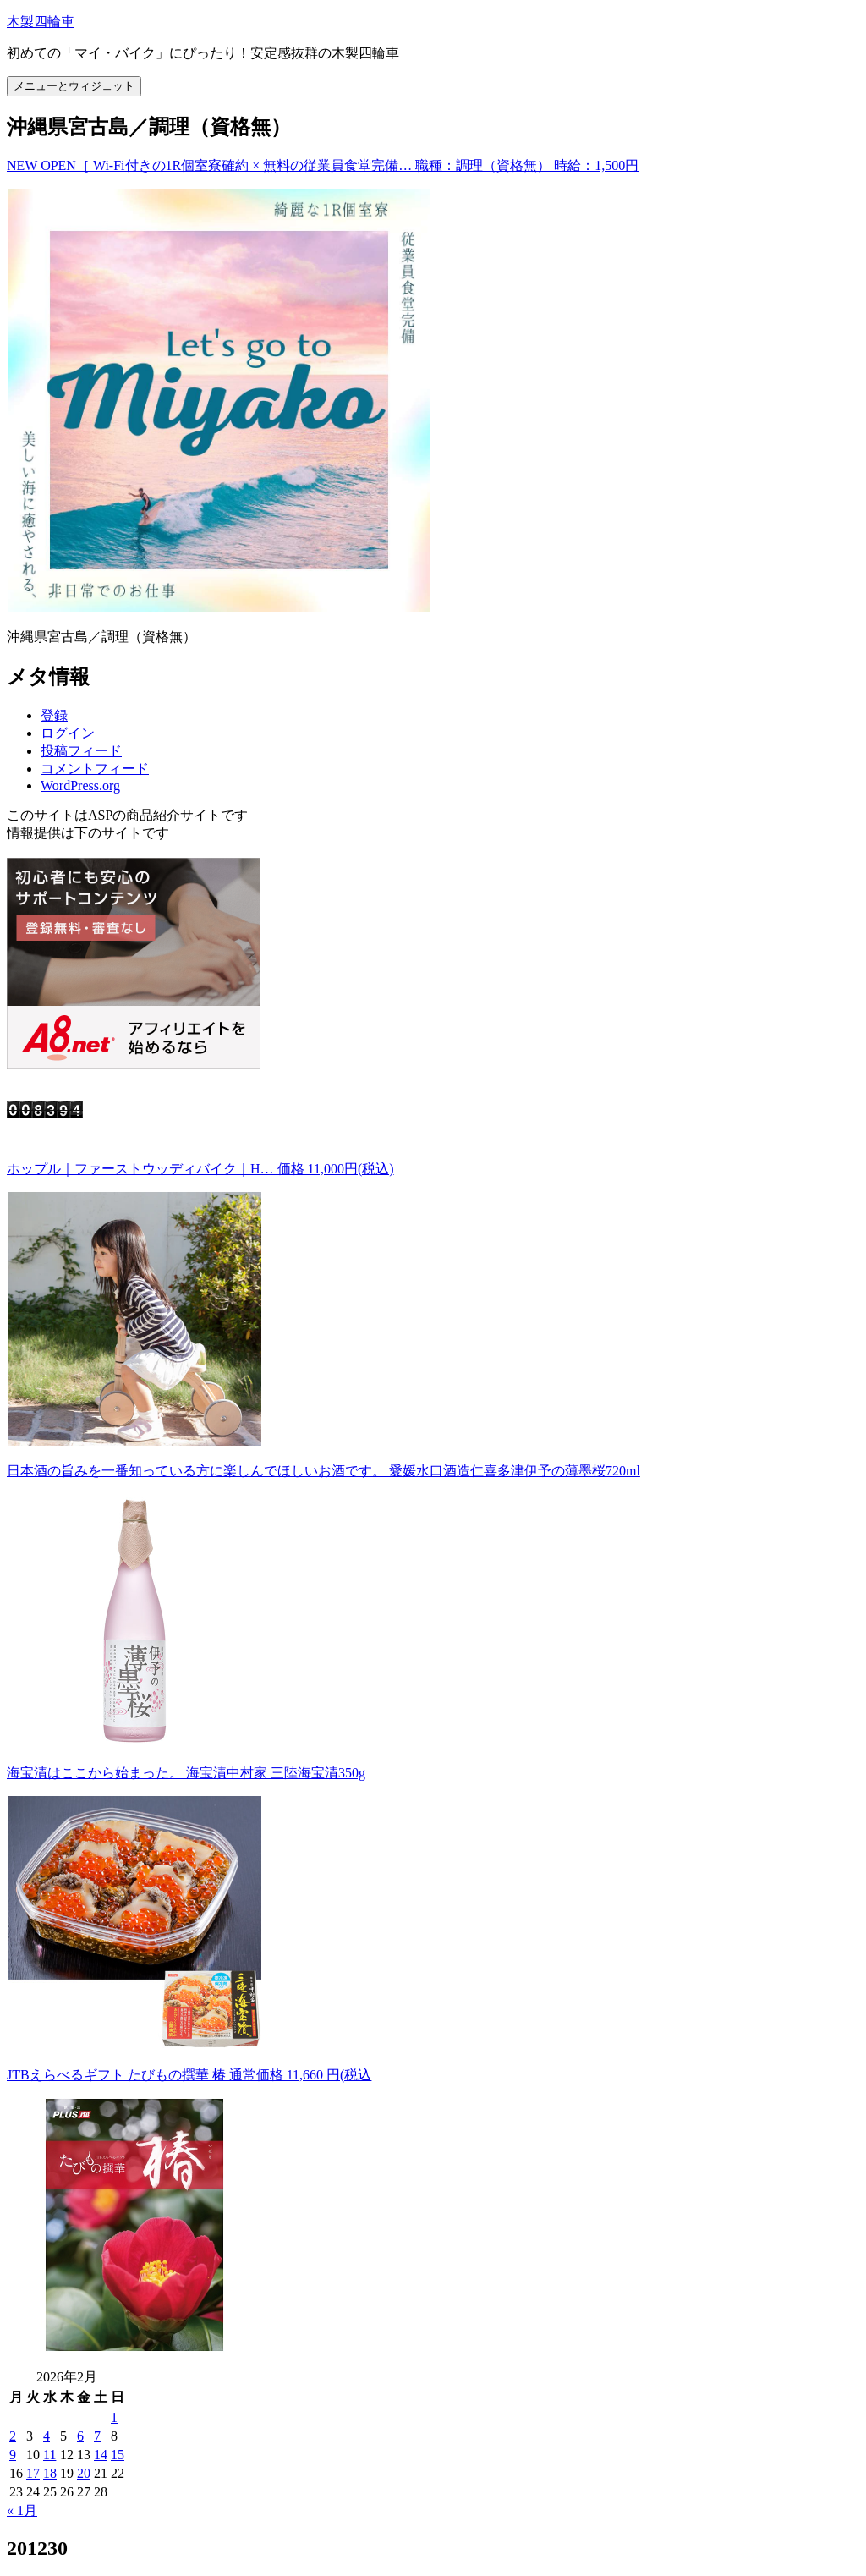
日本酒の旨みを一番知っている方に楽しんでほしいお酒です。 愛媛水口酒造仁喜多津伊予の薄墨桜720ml (323, 1471)
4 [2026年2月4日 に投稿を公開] (46, 2436)
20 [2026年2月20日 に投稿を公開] (83, 2473)
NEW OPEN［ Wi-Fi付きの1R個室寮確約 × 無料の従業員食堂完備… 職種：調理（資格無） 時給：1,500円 (323, 165)
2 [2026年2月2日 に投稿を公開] (12, 2436)
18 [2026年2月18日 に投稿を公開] (50, 2473)
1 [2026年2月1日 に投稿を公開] (114, 2417)
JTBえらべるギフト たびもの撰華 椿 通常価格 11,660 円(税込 (189, 2075)
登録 (54, 715)
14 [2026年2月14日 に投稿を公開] (100, 2454)
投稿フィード (81, 751)
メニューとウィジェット (74, 86)
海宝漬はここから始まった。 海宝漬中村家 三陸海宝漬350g (186, 1773)
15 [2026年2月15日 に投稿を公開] (117, 2454)
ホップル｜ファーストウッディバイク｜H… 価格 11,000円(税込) (200, 1169)
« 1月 (22, 2510)
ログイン (68, 733)
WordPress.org (80, 785)
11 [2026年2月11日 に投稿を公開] (49, 2454)
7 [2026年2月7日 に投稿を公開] (97, 2436)
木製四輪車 (40, 21)
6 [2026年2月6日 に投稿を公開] (80, 2436)
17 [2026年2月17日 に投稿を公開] (33, 2473)
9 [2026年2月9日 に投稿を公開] (12, 2454)
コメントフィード (95, 768)
